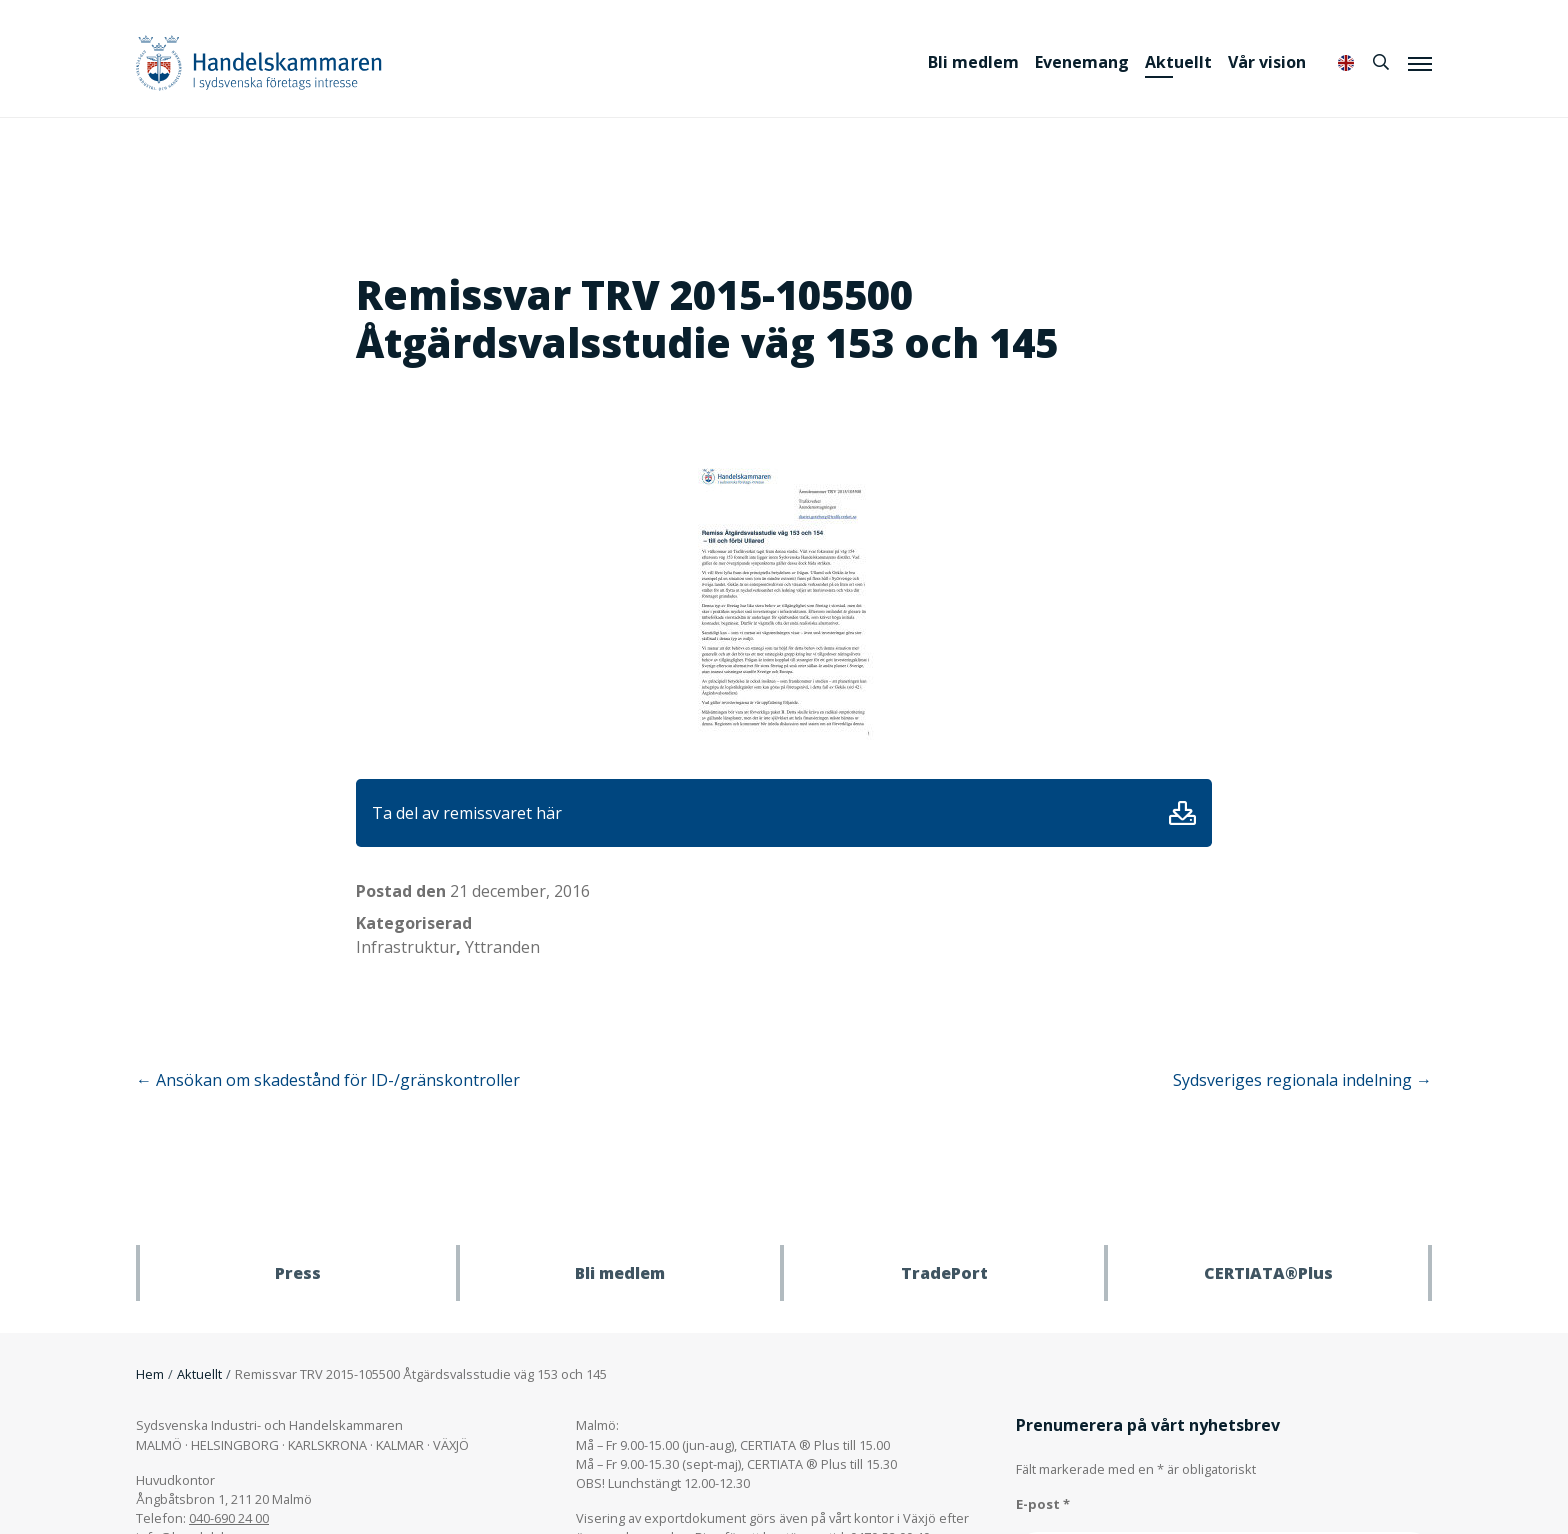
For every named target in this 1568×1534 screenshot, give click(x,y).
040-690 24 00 (229, 1518)
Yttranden (502, 947)
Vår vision (1267, 62)
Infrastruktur (406, 947)
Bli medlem (973, 62)
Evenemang (1082, 62)
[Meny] (1420, 63)
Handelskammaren (259, 62)
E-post (1043, 1504)
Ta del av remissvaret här (467, 813)
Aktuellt (1178, 62)
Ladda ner (1182, 813)
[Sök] (1381, 62)
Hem (150, 1374)
